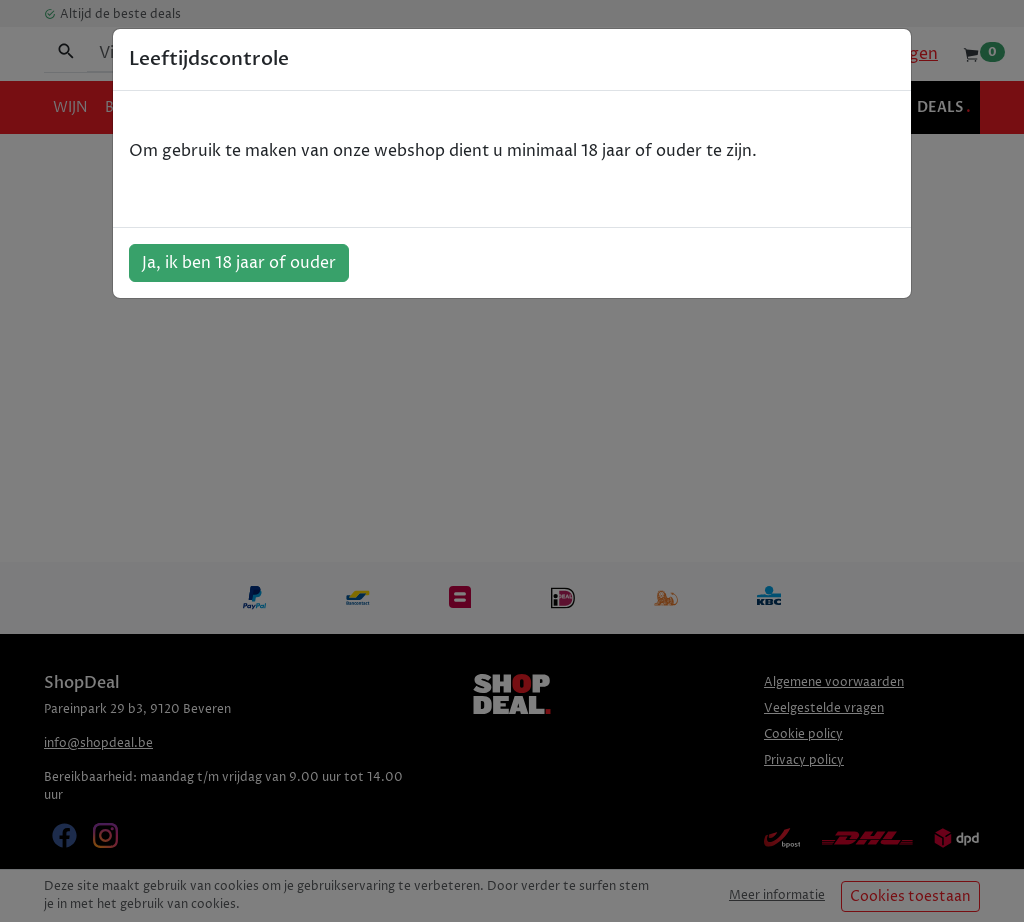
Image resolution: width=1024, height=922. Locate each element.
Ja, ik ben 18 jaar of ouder (239, 263)
